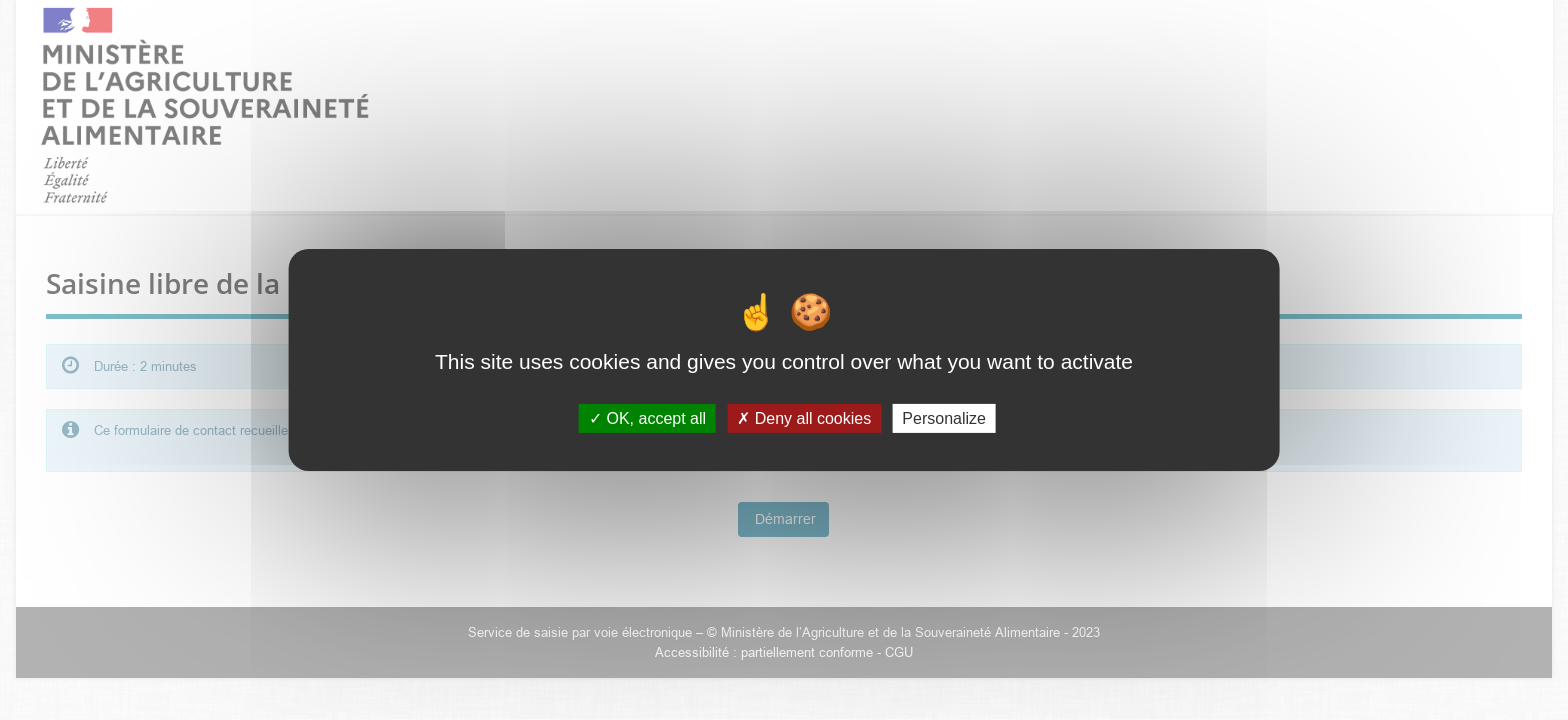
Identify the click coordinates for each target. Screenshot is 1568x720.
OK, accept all (647, 418)
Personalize (944, 418)
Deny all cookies (804, 418)
